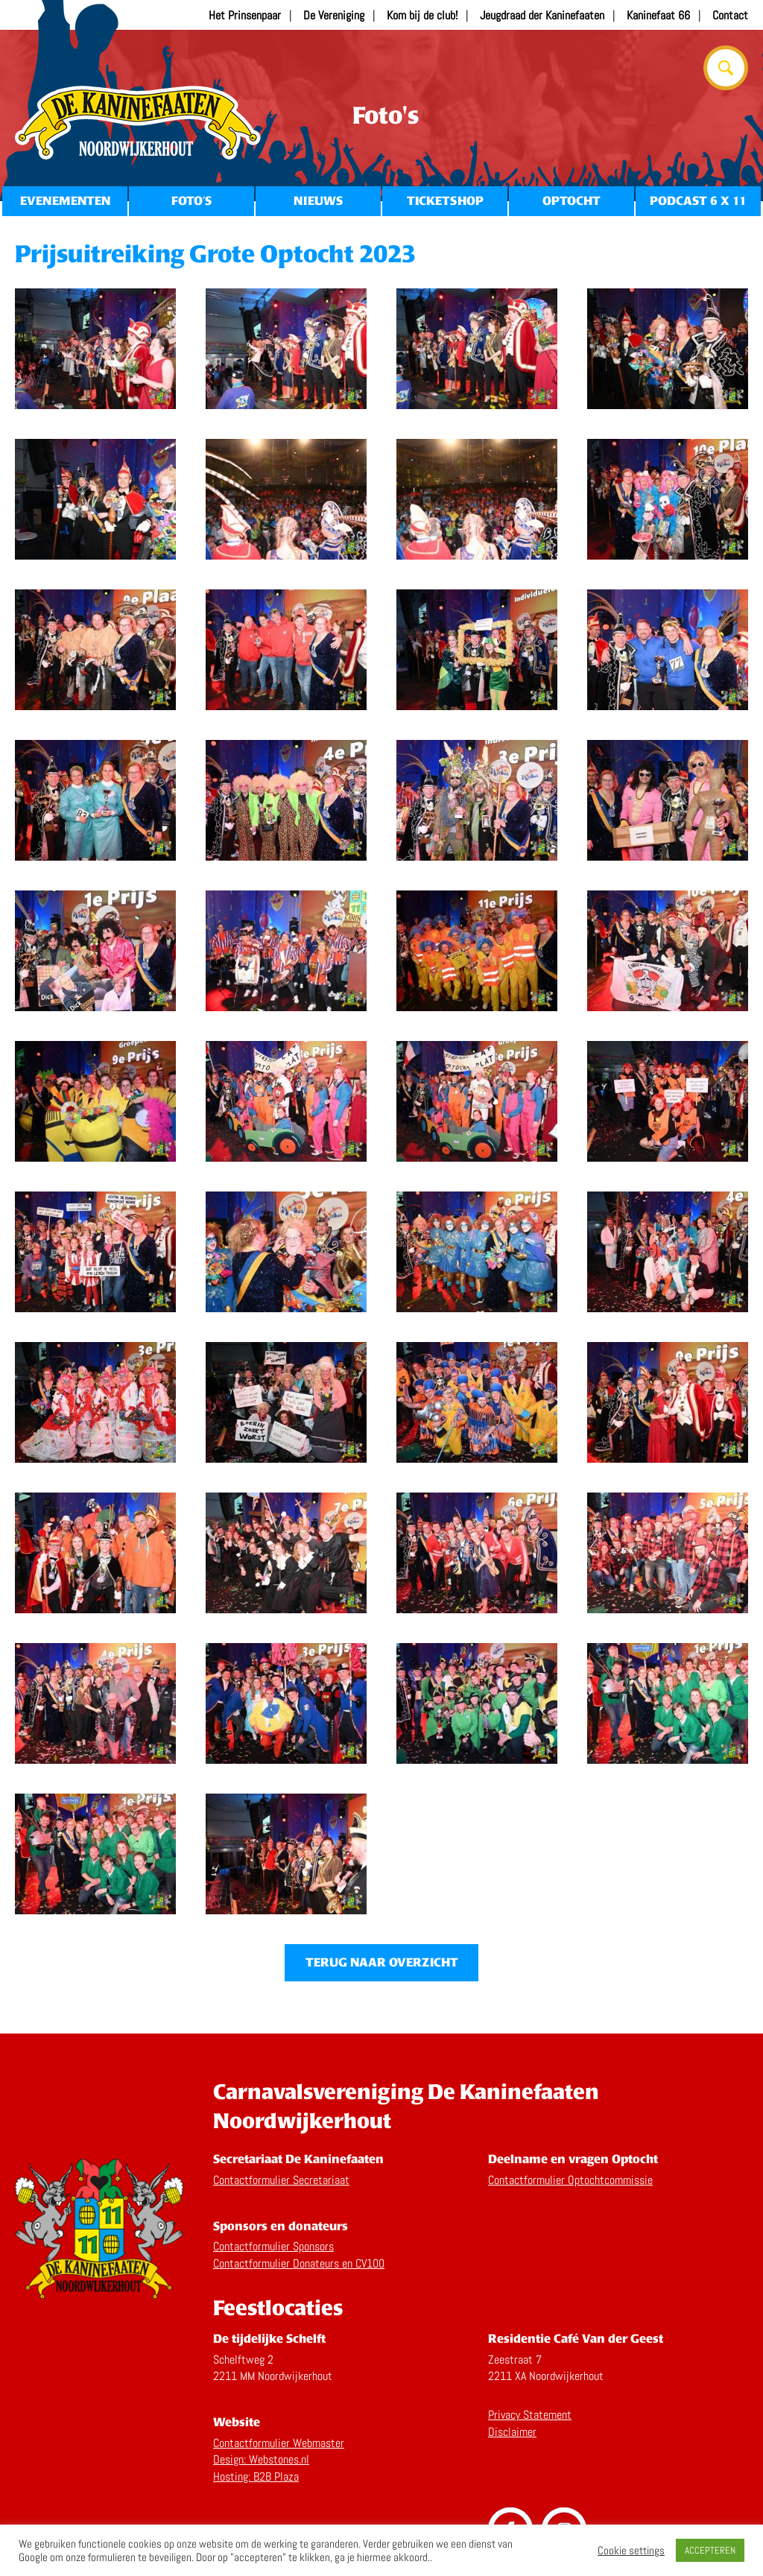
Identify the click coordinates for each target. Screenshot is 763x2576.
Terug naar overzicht (381, 1962)
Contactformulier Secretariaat (281, 2180)
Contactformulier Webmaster (278, 2443)
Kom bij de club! (422, 15)
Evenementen (65, 201)
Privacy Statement (530, 2414)
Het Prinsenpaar (245, 15)
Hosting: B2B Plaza (256, 2476)
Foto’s (191, 201)
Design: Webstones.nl (261, 2459)
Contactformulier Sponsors (273, 2246)
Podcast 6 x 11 (698, 201)
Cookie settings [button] (631, 2550)
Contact (730, 15)
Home (138, 123)
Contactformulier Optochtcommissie (570, 2180)
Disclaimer (512, 2432)
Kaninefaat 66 (658, 15)
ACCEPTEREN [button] (710, 2550)
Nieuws (318, 201)
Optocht (571, 201)
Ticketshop (445, 201)
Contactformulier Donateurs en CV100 (298, 2263)
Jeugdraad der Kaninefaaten (542, 15)
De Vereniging (333, 15)
